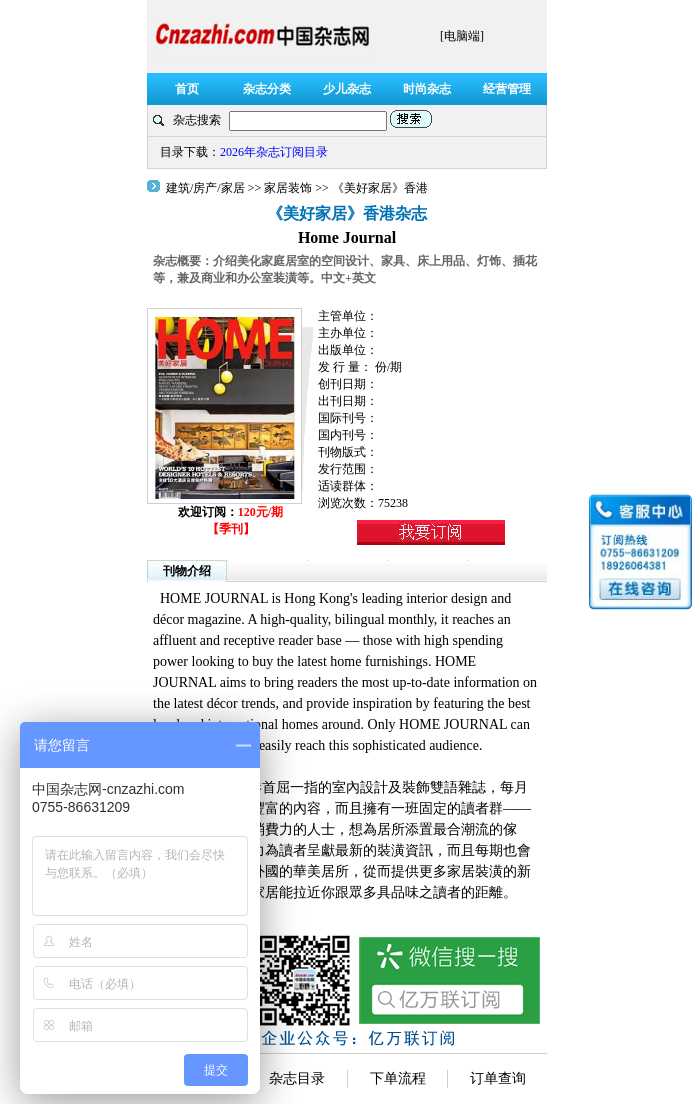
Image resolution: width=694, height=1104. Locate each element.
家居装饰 (288, 188)
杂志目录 (297, 1078)
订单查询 (498, 1078)
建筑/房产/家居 (207, 188)
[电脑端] (462, 36)
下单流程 (398, 1078)
